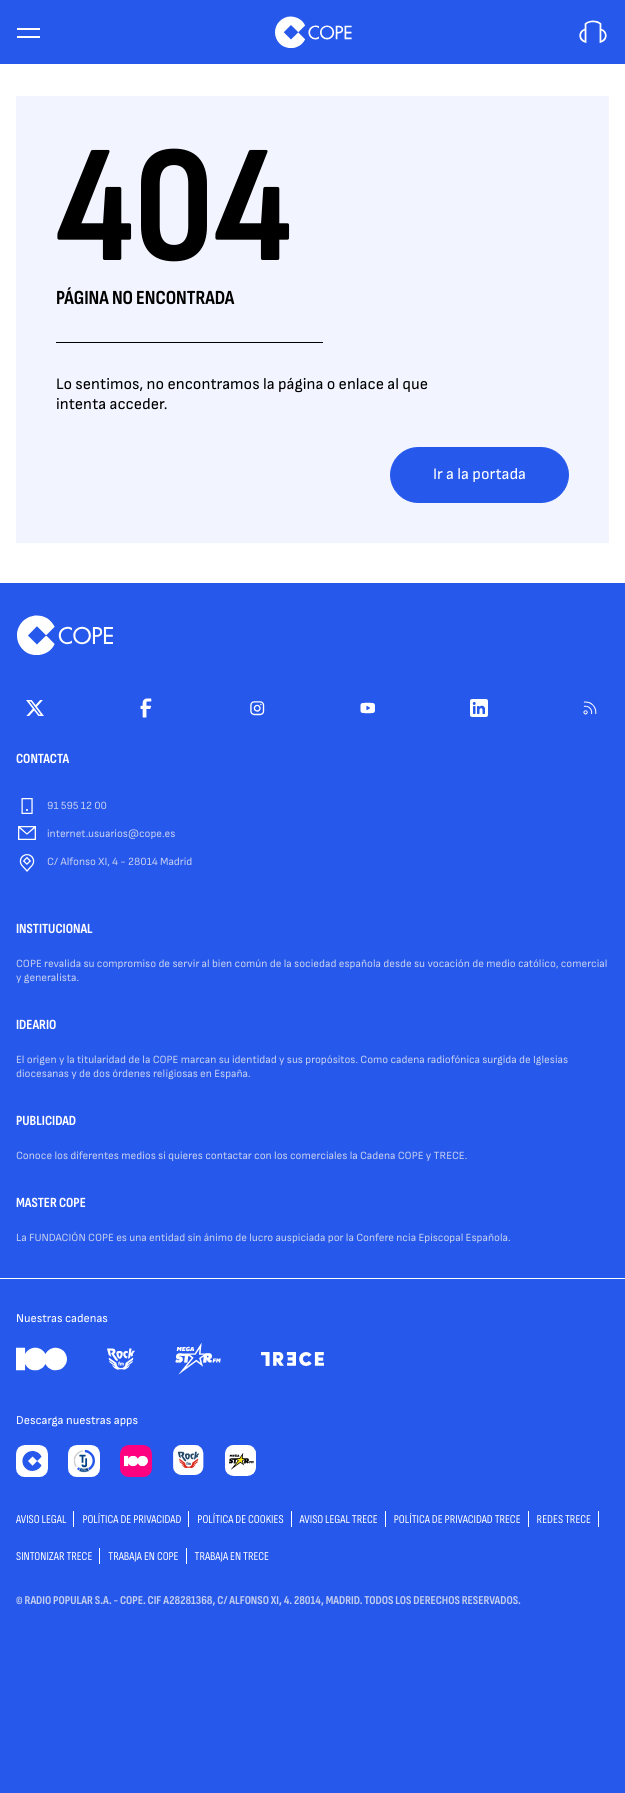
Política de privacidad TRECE (457, 1519)
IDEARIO (36, 1026)
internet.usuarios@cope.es (111, 834)
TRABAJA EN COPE (143, 1556)
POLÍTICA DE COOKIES (240, 1519)
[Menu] (28, 32)
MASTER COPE (51, 1204)
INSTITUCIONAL (54, 930)
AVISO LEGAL (41, 1519)
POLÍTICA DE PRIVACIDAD (131, 1519)
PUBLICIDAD (46, 1122)
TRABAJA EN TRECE (232, 1556)
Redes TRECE (564, 1519)
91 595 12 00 (77, 806)
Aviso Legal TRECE (339, 1519)
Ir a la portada (479, 474)
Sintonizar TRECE (54, 1556)
